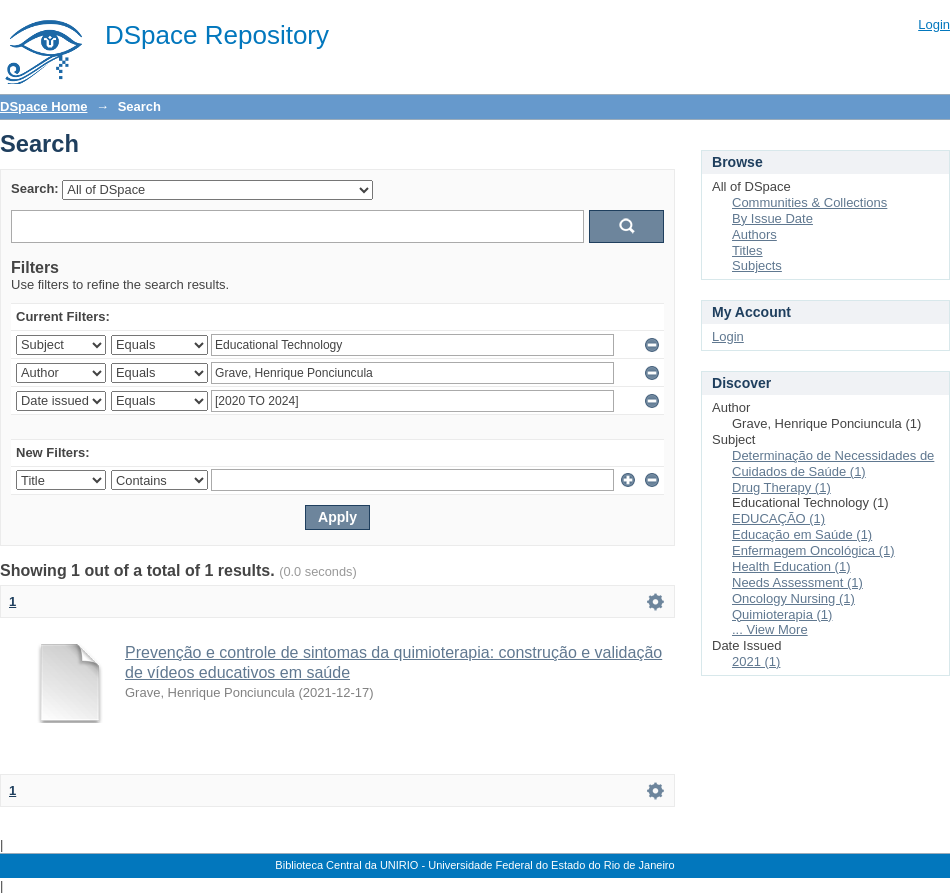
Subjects (757, 265)
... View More (770, 629)
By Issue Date (772, 218)
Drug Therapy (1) (781, 487)
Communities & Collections (809, 202)
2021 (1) (756, 661)
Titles (747, 250)
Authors (754, 234)
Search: (35, 188)
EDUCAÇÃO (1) (778, 518)
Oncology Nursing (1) (793, 598)
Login (934, 24)
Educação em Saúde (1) (802, 534)
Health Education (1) (791, 566)
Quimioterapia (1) (782, 614)
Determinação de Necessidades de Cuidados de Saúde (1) (833, 463)
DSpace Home (43, 106)
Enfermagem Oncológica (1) (813, 550)
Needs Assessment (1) (797, 582)
